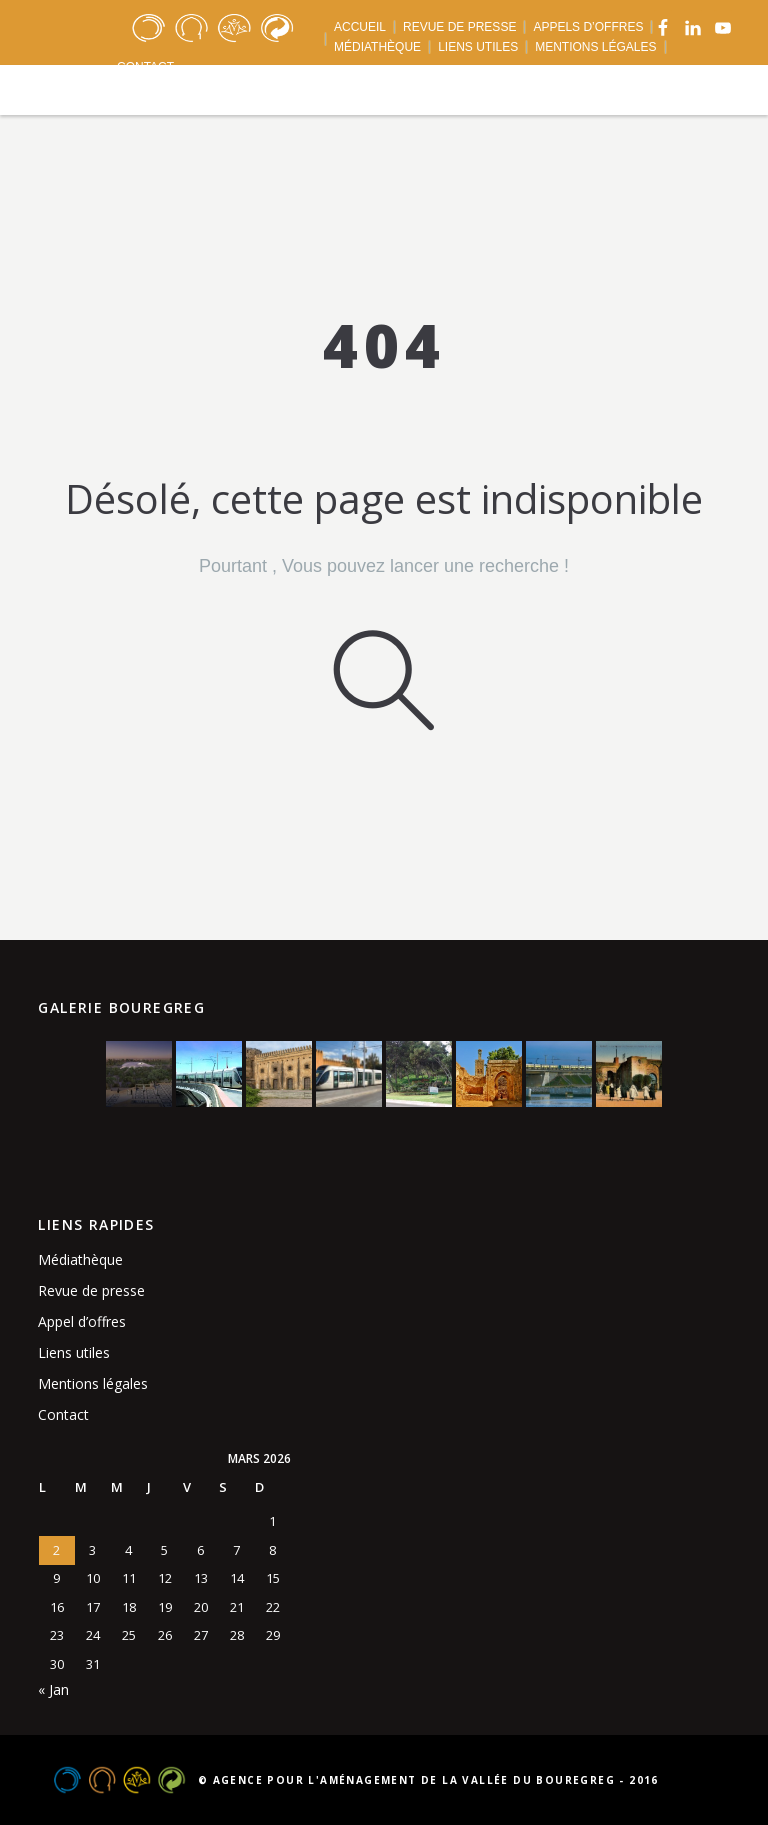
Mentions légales (93, 1383)
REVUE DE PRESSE (459, 27)
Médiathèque (80, 1259)
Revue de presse (91, 1290)
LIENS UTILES (478, 47)
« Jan (53, 1689)
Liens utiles (74, 1352)
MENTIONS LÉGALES (595, 47)
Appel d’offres (82, 1321)
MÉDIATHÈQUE (377, 47)
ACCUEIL (360, 27)
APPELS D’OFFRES (588, 27)
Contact (63, 1414)
